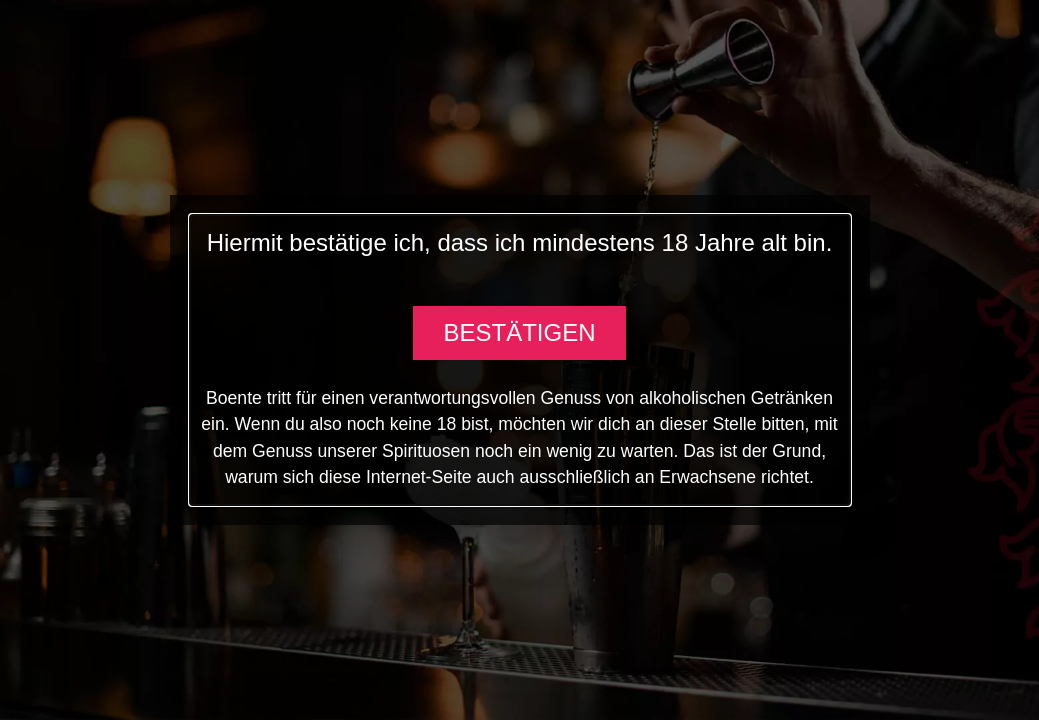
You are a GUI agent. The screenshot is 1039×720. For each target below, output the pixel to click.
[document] (519, 360)
